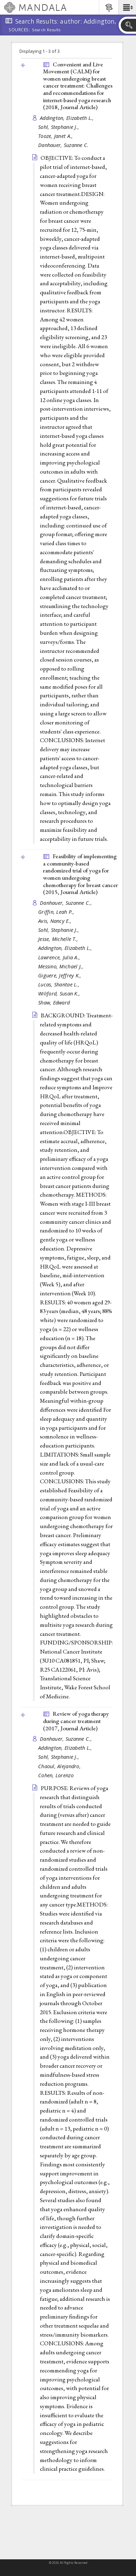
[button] (127, 7)
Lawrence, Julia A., (60, 957)
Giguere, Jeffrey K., (60, 975)
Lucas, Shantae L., (59, 984)
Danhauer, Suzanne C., (66, 903)
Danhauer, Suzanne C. (63, 145)
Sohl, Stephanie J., (59, 127)
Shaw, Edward (54, 1002)
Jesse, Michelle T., (59, 939)
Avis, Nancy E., (55, 921)
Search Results (46, 29)
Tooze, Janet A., (56, 136)
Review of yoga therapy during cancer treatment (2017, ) (76, 1721)
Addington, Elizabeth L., (67, 118)
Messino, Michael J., (61, 966)
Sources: (19, 30)
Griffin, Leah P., (57, 912)
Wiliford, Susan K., (60, 993)
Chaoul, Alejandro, (60, 1766)
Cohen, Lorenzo (56, 1775)
